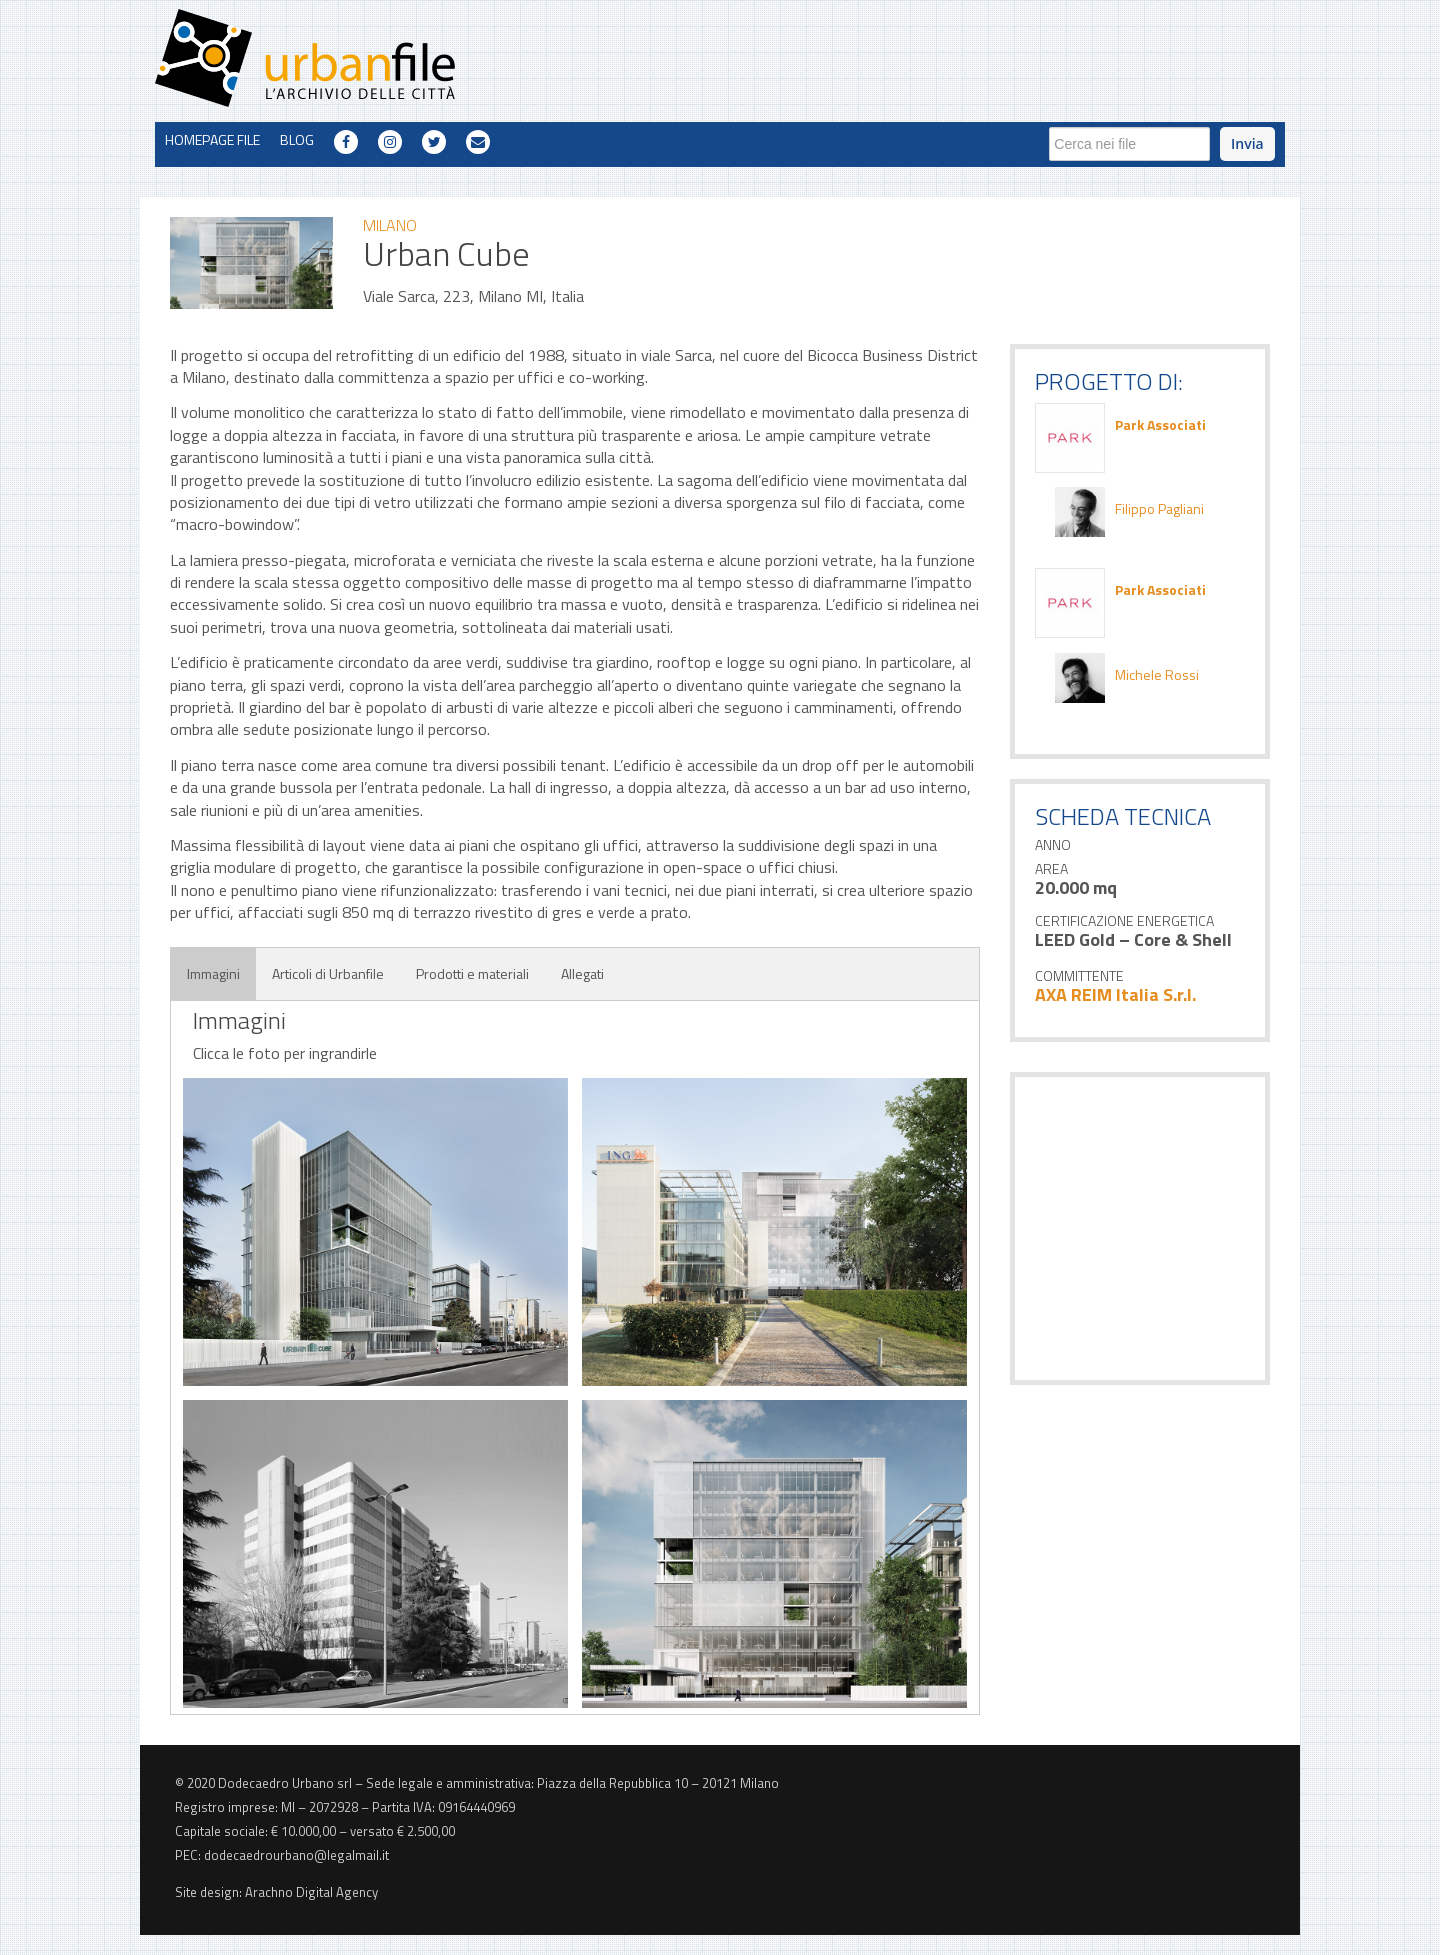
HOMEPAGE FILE (212, 139)
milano (390, 225)
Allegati (582, 973)
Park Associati (1160, 425)
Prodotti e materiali (472, 973)
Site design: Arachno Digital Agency (276, 1892)
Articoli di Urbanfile (328, 973)
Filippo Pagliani (1159, 509)
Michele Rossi (1157, 675)
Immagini (213, 973)
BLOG (297, 139)
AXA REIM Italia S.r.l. (1115, 994)
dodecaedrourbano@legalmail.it (296, 1855)
